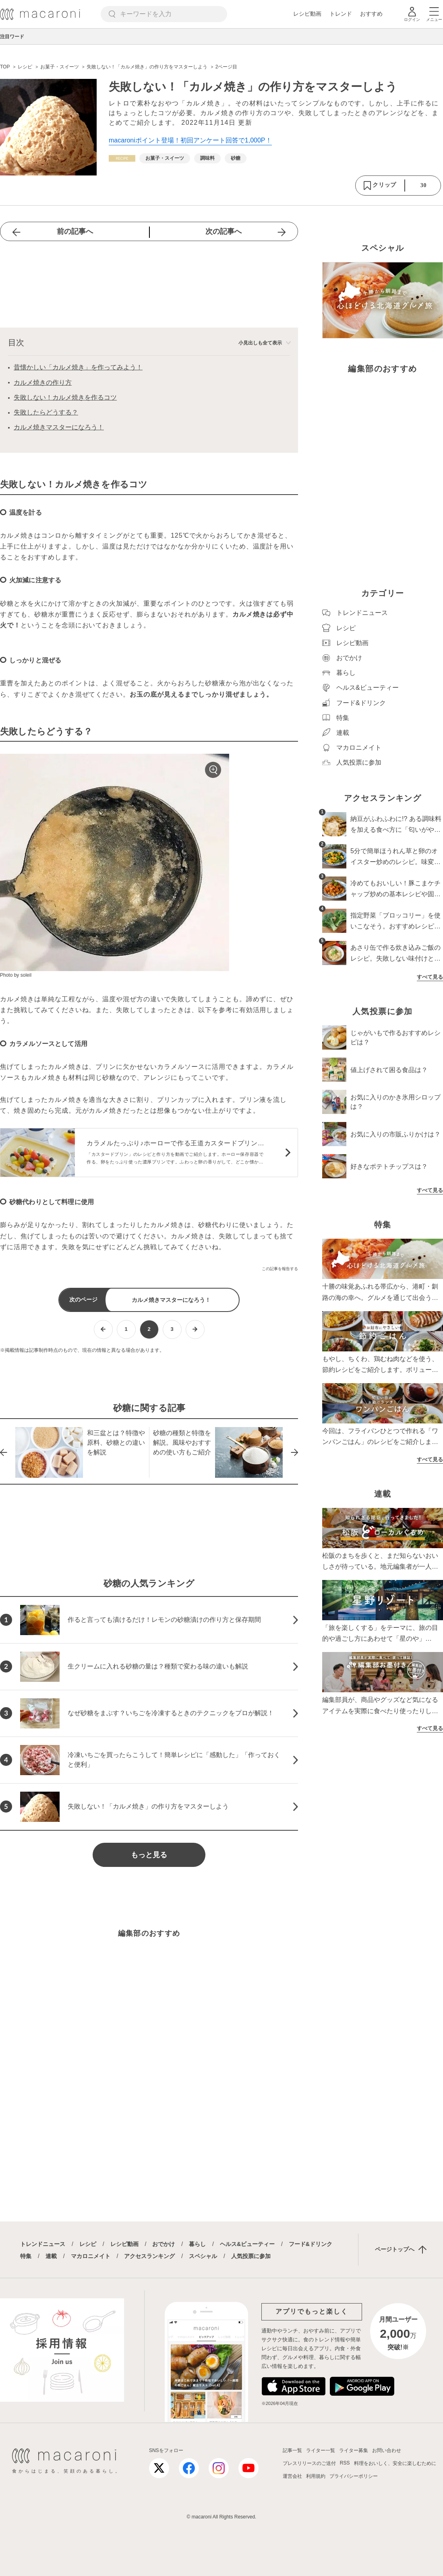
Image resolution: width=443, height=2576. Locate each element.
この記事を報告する (280, 1268)
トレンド (340, 13)
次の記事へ (223, 231)
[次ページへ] (195, 1329)
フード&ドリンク (310, 2244)
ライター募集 (353, 2450)
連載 (51, 2256)
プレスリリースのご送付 (309, 2463)
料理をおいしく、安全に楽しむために (395, 2463)
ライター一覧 (320, 2450)
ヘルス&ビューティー (247, 2244)
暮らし (197, 2244)
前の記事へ (75, 231)
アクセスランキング (149, 2256)
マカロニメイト (90, 2256)
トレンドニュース (42, 2244)
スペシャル (203, 2256)
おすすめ (371, 13)
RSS (345, 2463)
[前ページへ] (103, 1329)
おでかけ (163, 2244)
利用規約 (315, 2476)
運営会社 (292, 2476)
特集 (25, 2256)
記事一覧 (292, 2450)
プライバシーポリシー (353, 2476)
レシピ (87, 2244)
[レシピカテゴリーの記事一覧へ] (122, 158)
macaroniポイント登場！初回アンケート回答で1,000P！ (190, 140)
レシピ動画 (307, 13)
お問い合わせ (386, 2450)
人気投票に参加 (251, 2256)
